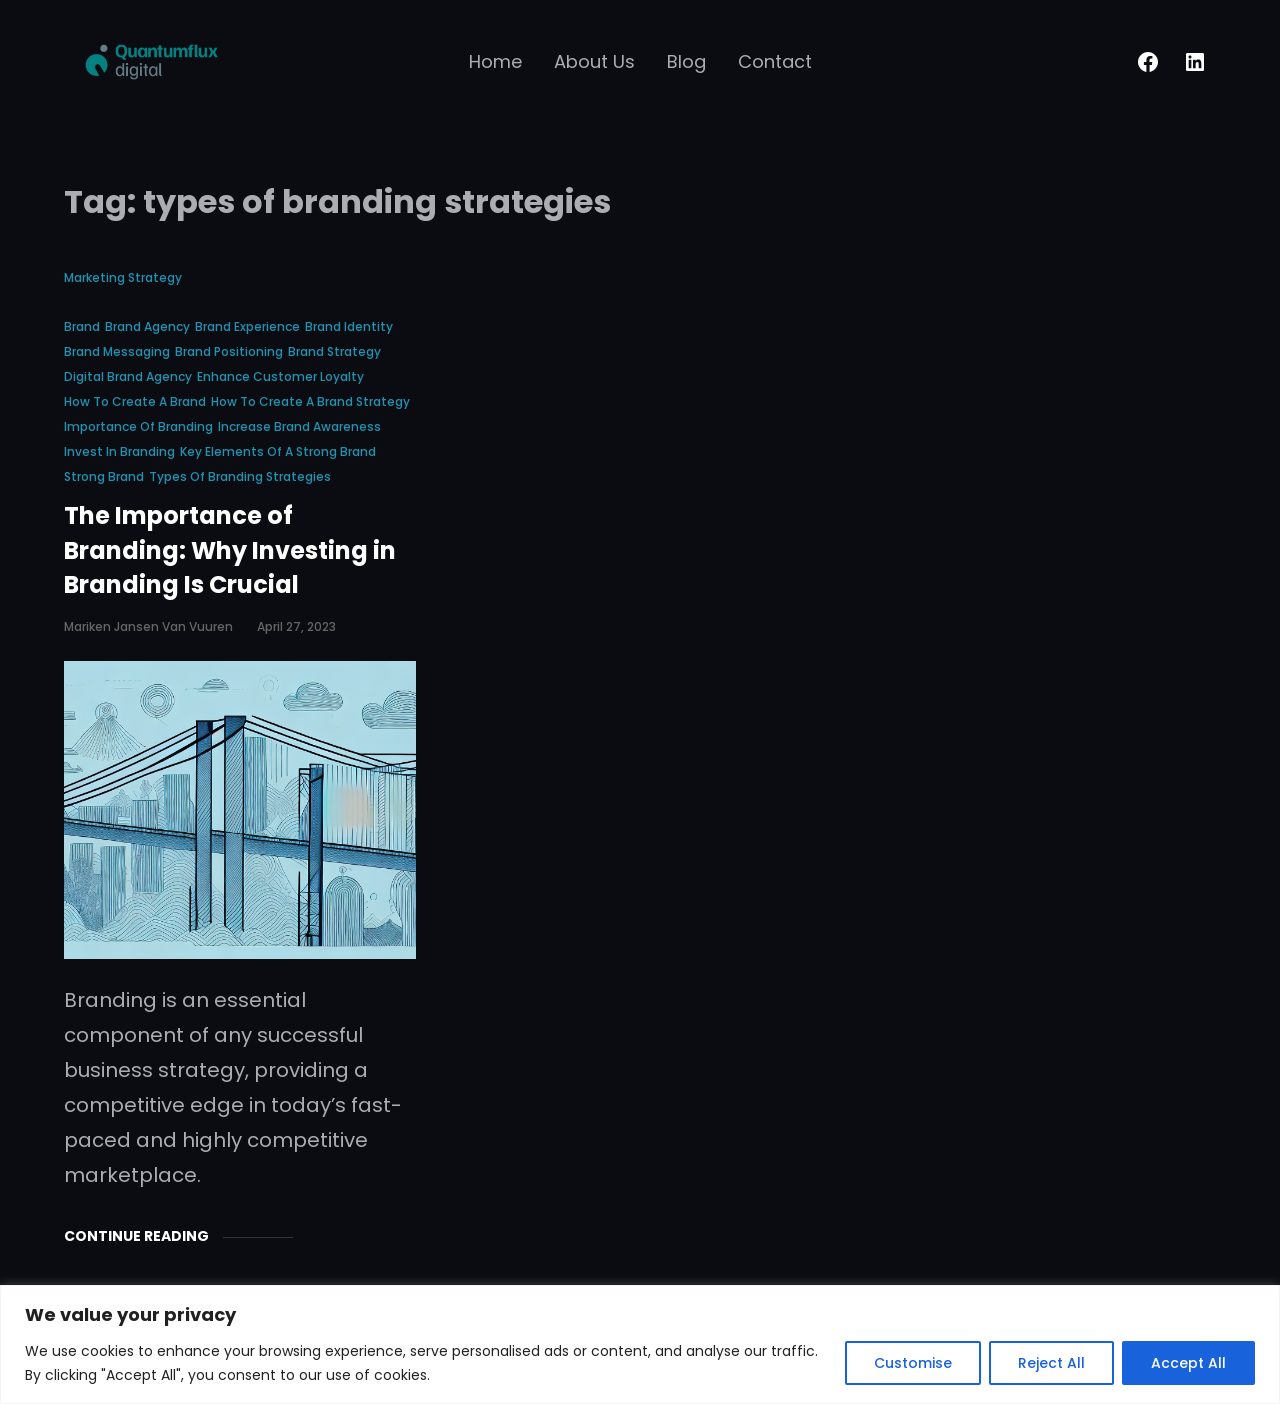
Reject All (1051, 1363)
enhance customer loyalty (280, 376)
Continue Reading (136, 1236)
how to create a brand (135, 401)
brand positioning (229, 351)
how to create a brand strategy (310, 401)
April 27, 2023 (296, 626)
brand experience (247, 326)
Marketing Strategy (123, 277)
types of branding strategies (240, 476)
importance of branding (138, 426)
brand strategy (334, 351)
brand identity (349, 326)
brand (82, 326)
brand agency (147, 326)
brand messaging (117, 351)
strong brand (104, 476)
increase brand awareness (299, 426)
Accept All (1188, 1363)
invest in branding (119, 451)
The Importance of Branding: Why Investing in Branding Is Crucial (230, 550)
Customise (913, 1363)
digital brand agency (128, 376)
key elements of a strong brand (278, 451)
